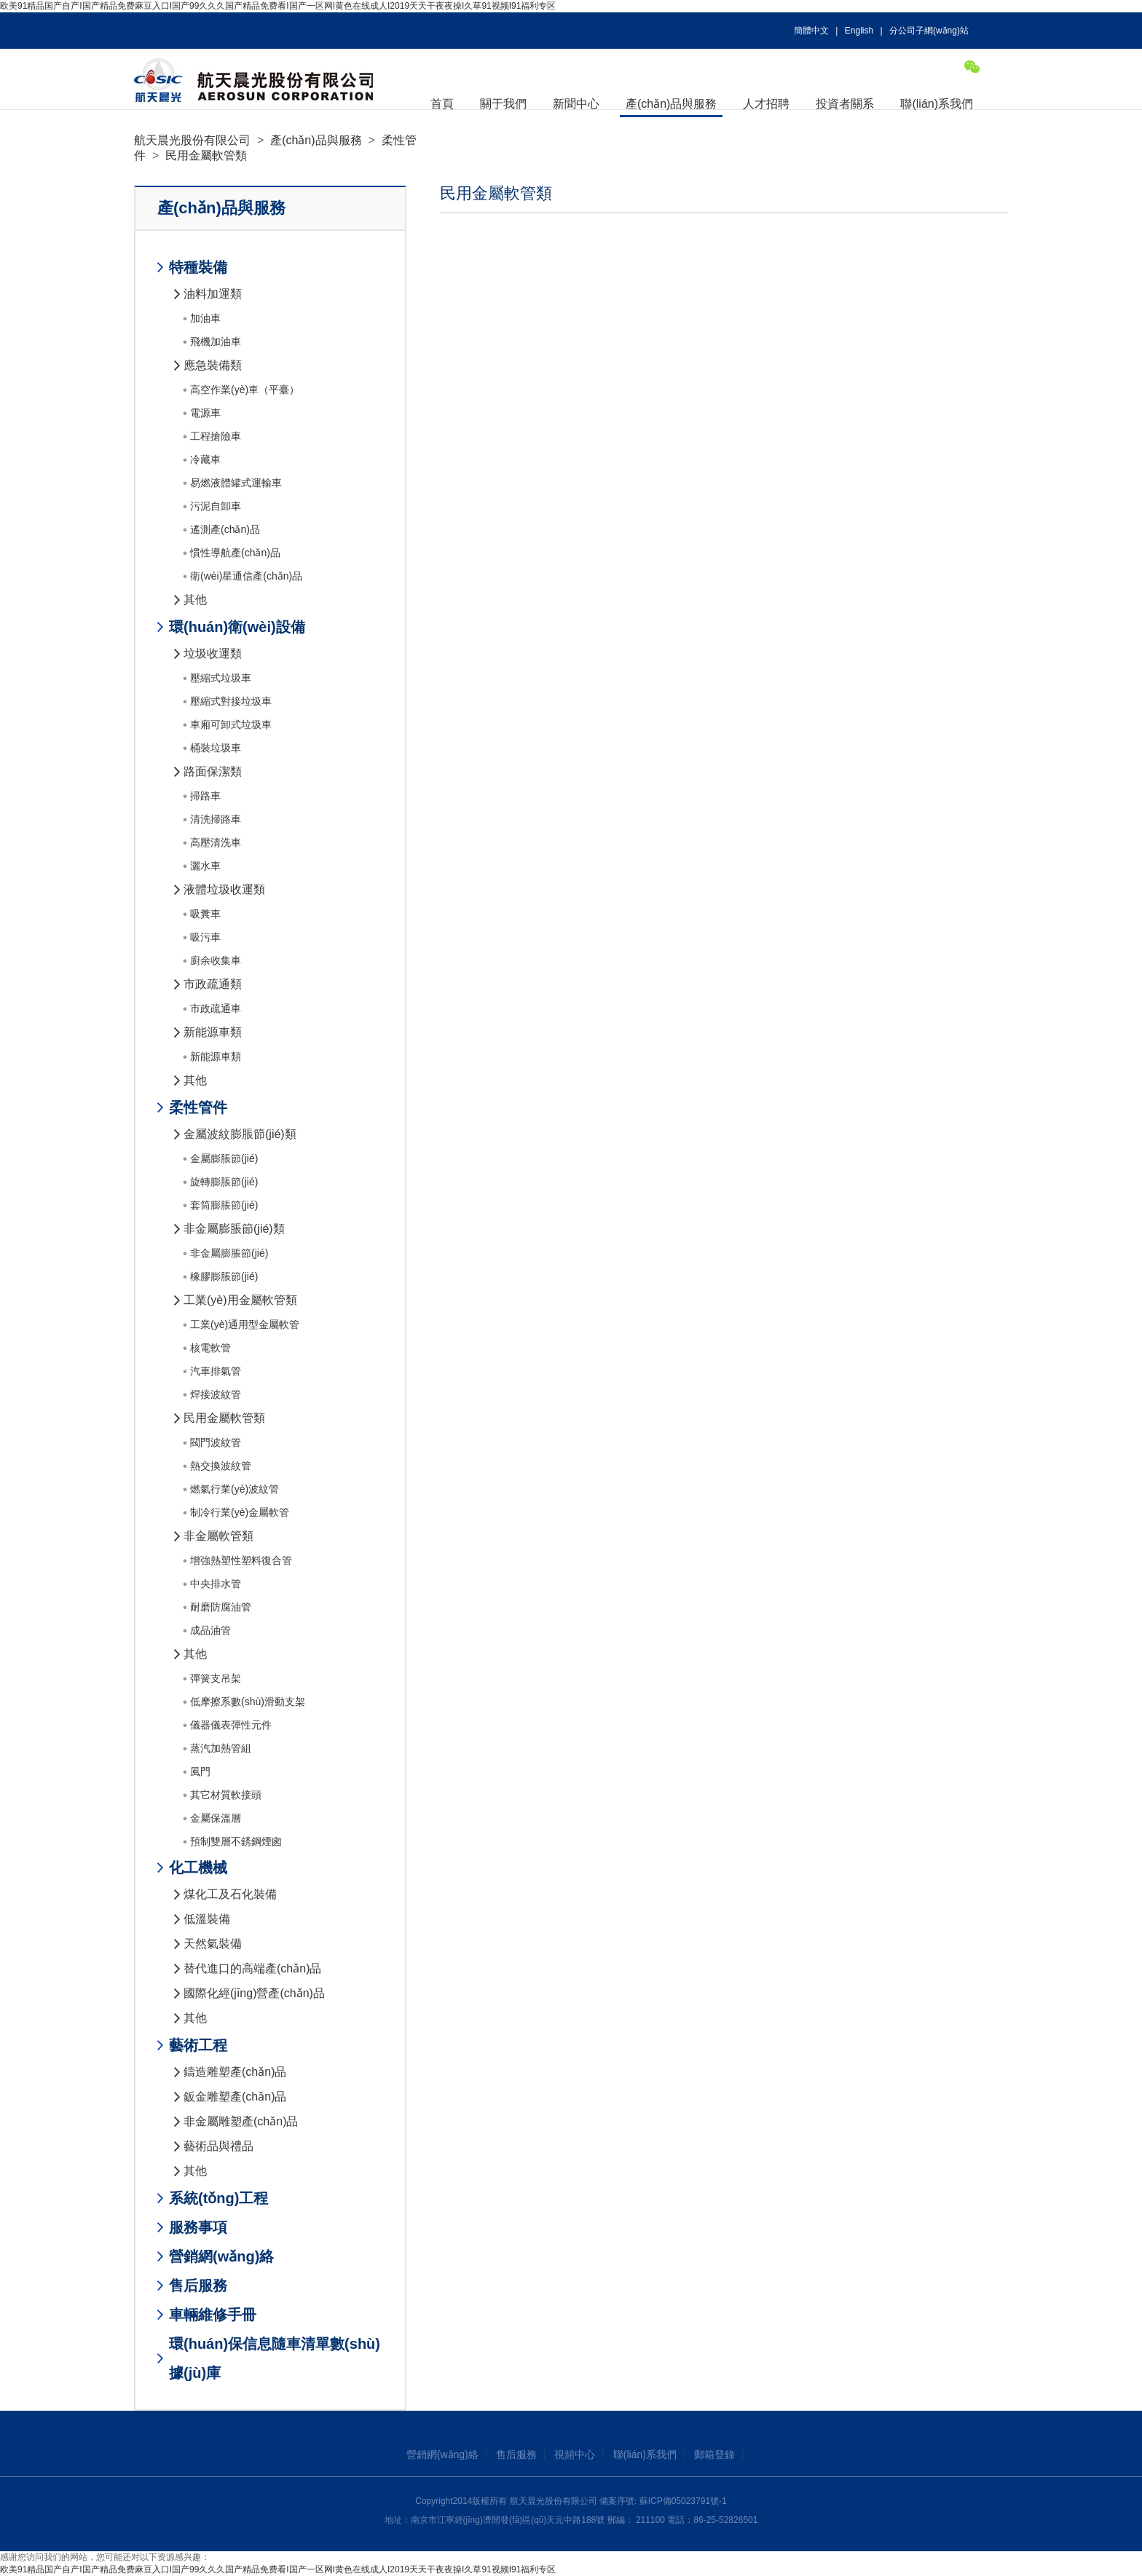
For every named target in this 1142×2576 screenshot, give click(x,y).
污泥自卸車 (215, 506)
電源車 (205, 413)
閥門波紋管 (215, 1442)
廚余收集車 (215, 960)
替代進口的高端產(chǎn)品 (252, 1968)
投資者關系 (845, 104)
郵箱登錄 (714, 2454)
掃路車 (205, 796)
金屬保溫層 (215, 1818)
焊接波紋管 (215, 1394)
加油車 (205, 318)
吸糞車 (205, 914)
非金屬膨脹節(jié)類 (234, 1228)
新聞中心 (576, 104)
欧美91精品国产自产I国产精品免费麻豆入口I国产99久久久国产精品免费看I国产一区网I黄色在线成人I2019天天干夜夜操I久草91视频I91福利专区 (278, 6)
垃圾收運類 (213, 653)
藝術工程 (198, 2045)
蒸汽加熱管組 (220, 1748)
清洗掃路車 (215, 819)
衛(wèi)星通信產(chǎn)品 (246, 576)
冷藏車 (205, 459)
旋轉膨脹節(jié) (224, 1182)
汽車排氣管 (215, 1371)
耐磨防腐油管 (220, 1607)
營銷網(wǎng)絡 (221, 2256)
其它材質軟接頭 (225, 1795)
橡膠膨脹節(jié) (224, 1276)
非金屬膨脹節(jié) (229, 1253)
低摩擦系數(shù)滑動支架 (247, 1701)
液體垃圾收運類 (224, 889)
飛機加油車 (215, 341)
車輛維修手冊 (212, 2315)
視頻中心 (574, 2454)
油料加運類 (213, 294)
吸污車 (205, 937)
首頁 (442, 104)
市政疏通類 (213, 984)
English (859, 30)
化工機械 (198, 1868)
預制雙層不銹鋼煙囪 (236, 1841)
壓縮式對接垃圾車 (231, 701)
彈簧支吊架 (215, 1678)
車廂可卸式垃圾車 (231, 724)
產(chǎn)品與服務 (671, 104)
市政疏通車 (215, 1008)
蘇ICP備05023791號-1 (683, 2501)
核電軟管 (210, 1348)
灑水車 (205, 866)
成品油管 (210, 1630)
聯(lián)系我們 (936, 104)
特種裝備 (198, 267)
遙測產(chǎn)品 (225, 529)
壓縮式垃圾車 (220, 678)
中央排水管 (215, 1583)
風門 (200, 1771)
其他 (195, 599)
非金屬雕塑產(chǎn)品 (241, 2121)
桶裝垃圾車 (215, 748)
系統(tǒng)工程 (218, 2198)
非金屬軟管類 (218, 1536)
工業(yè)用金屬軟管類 (240, 1300)
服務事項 (198, 2227)
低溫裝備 (207, 1919)
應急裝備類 (213, 365)
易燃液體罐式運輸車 (236, 483)
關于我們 (503, 104)
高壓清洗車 (215, 842)
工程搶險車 (215, 436)
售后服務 (198, 2285)
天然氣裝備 (213, 1943)
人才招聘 (766, 104)
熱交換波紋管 (220, 1465)
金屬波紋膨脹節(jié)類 (240, 1134)
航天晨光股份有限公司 (192, 140)
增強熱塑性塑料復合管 (241, 1560)
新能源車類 (213, 1032)
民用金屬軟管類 (206, 155)
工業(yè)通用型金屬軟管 (244, 1324)
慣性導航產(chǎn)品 (235, 552)
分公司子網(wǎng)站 (929, 30)
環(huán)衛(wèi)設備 (237, 627)
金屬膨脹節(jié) (224, 1158)
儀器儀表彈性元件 (231, 1725)
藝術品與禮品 (218, 2146)
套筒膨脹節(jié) (224, 1205)
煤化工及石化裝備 (230, 1894)
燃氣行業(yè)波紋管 (234, 1489)
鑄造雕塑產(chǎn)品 (235, 2072)
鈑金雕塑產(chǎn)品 (235, 2096)
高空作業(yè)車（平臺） (244, 389)
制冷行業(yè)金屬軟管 (239, 1512)
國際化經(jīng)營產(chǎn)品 (254, 1993)
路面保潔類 (213, 771)
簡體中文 (811, 30)
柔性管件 (198, 1107)
